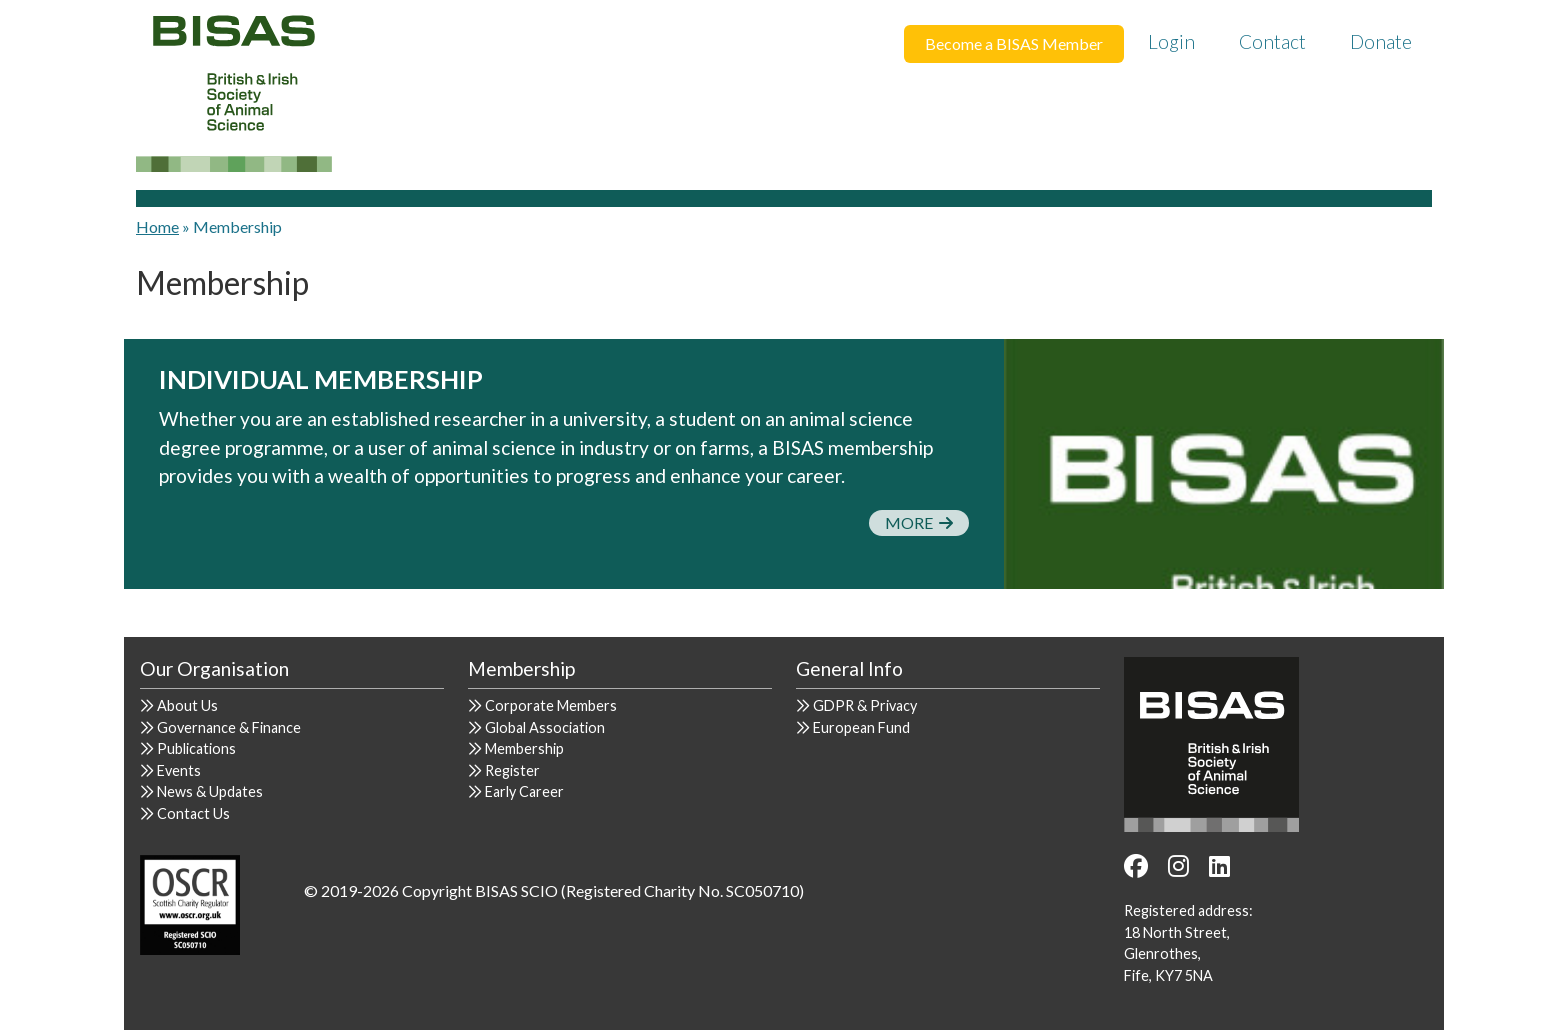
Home (157, 226)
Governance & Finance (229, 727)
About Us (187, 705)
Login (1171, 41)
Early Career (524, 791)
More (919, 522)
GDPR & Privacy (865, 705)
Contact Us (193, 813)
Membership (524, 748)
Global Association (545, 727)
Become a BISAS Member (1014, 43)
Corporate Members (551, 705)
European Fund (861, 727)
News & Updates (210, 791)
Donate (1381, 41)
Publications (196, 748)
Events (179, 770)
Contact (1272, 41)
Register (512, 770)
